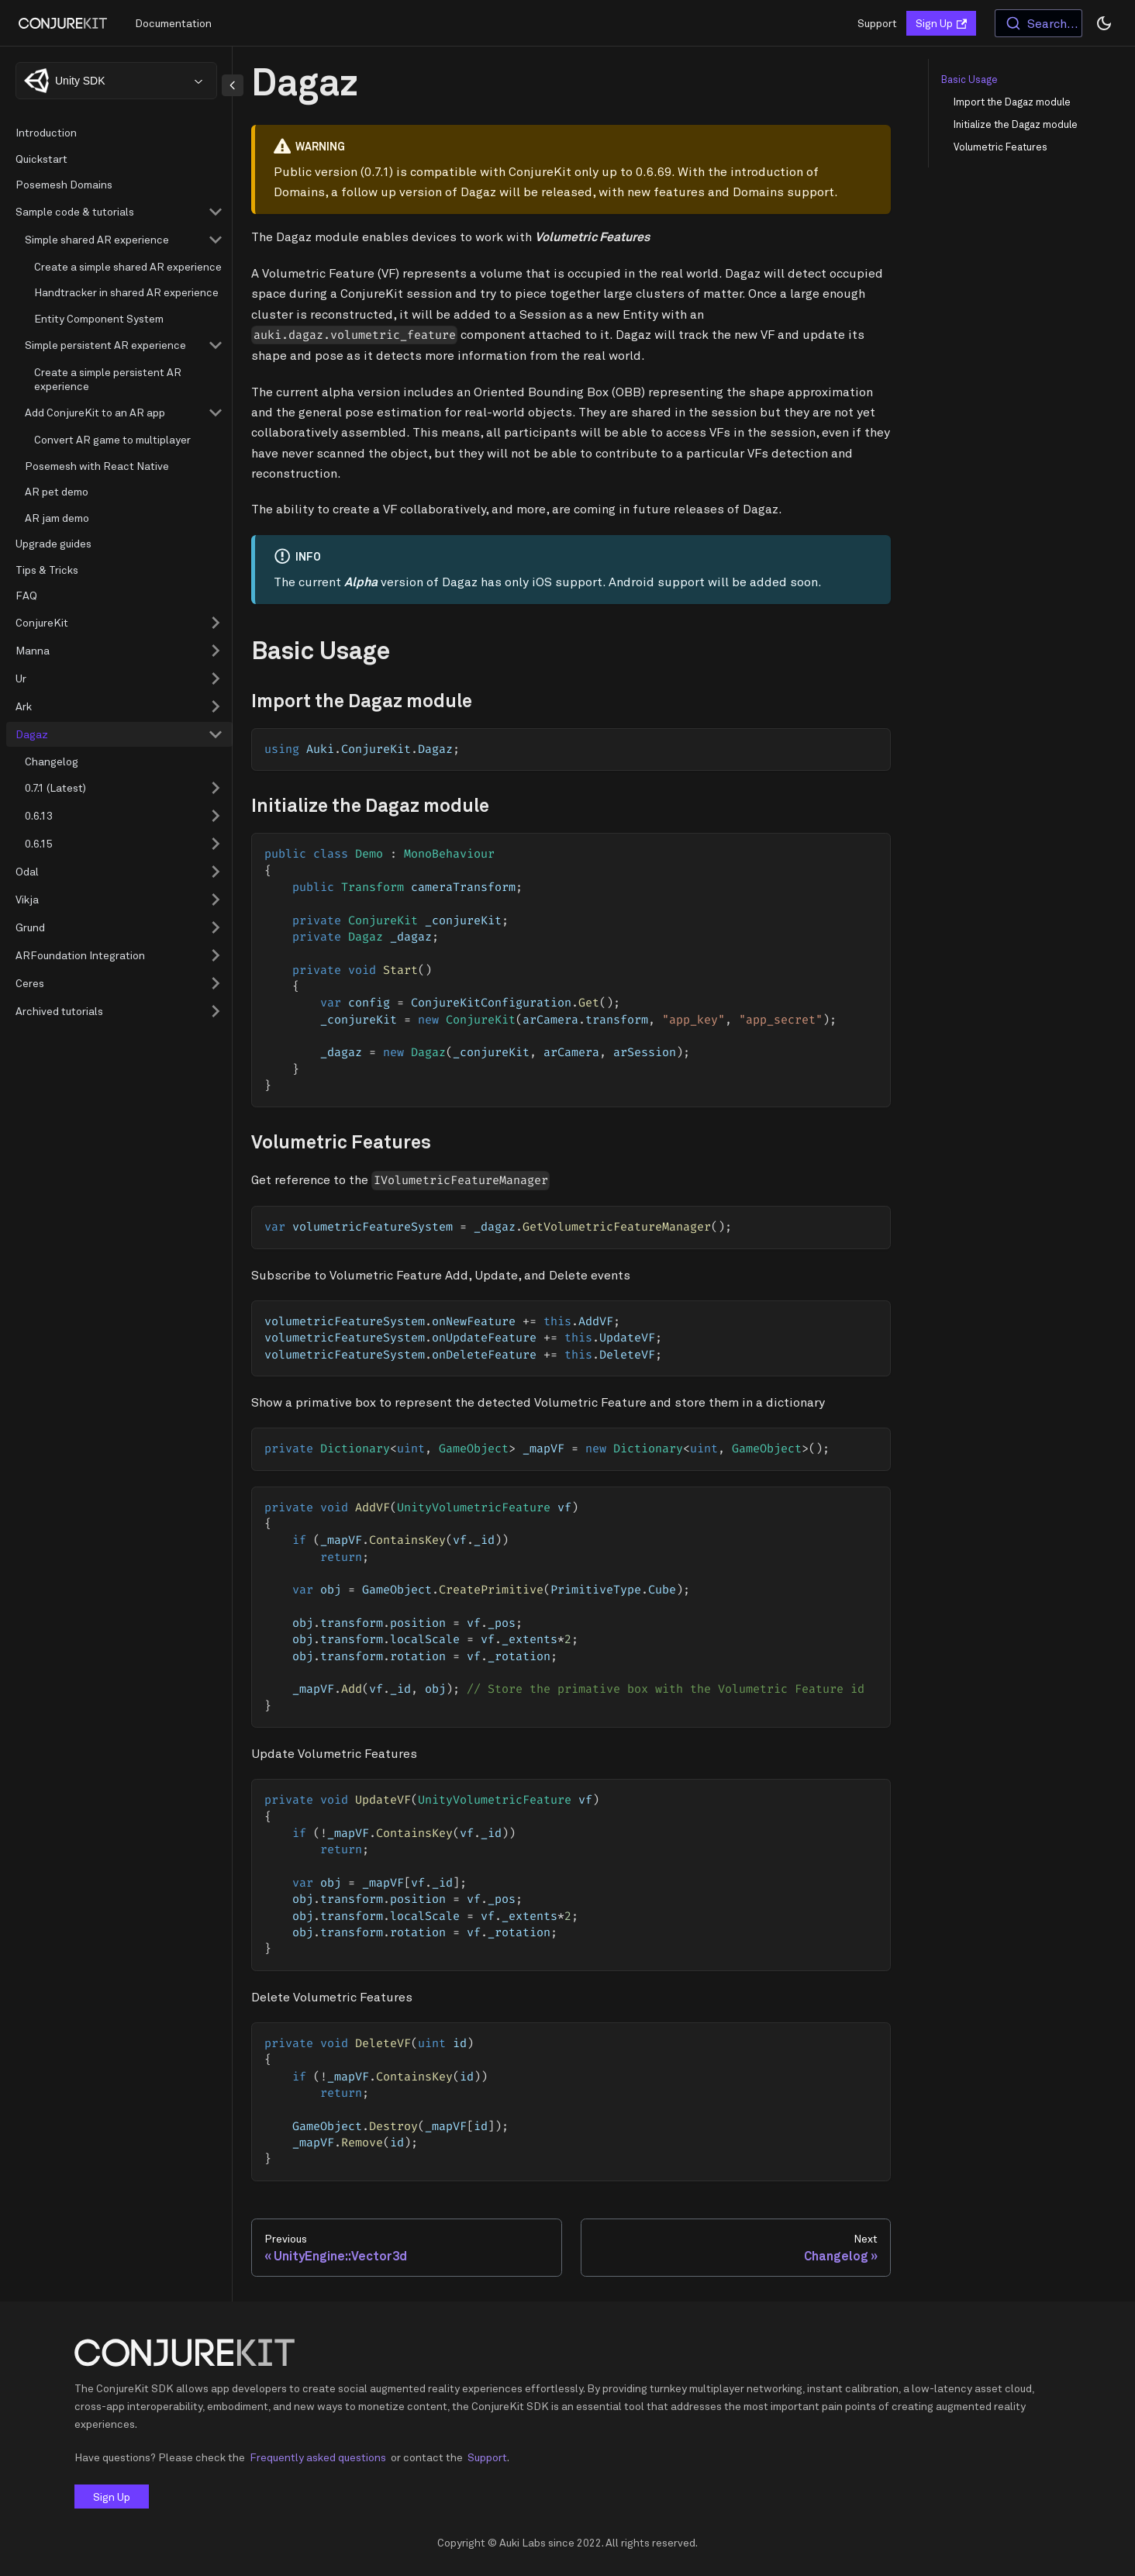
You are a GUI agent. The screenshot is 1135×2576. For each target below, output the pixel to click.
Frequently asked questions (318, 2457)
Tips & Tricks (47, 569)
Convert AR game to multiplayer (112, 439)
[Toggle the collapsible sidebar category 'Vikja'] (215, 899)
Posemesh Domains (64, 184)
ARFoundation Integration (80, 955)
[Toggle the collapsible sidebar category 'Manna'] (215, 650)
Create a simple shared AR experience (128, 266)
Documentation (173, 22)
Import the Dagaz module (1012, 101)
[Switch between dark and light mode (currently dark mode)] (1104, 23)
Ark (24, 706)
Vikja (27, 899)
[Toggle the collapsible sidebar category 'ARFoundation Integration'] (215, 955)
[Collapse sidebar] (232, 85)
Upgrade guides (53, 543)
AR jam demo (57, 517)
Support (877, 22)
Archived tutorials (59, 1010)
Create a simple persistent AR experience (107, 378)
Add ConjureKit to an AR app (95, 412)
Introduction (46, 132)
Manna (33, 650)
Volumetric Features (1000, 146)
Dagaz (32, 734)
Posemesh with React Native (97, 465)
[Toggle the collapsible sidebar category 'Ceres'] (215, 983)
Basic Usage (969, 79)
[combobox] (1038, 23)
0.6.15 (39, 843)
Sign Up (941, 22)
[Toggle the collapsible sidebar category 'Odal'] (215, 871)
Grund (30, 927)
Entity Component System (99, 318)
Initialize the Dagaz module (1016, 124)
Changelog (51, 761)
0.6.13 (39, 815)
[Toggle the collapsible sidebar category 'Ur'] (215, 678)
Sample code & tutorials (75, 211)
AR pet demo (56, 491)
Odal (27, 871)
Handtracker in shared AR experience (126, 292)
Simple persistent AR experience (105, 344)
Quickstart (41, 158)
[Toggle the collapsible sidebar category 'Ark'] (215, 706)
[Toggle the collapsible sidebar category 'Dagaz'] (215, 734)
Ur (21, 678)
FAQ (26, 595)
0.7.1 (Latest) (55, 787)
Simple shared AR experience (97, 239)
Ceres (30, 982)
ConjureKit (42, 622)
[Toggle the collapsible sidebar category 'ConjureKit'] (215, 622)
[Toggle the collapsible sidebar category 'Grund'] (215, 927)
